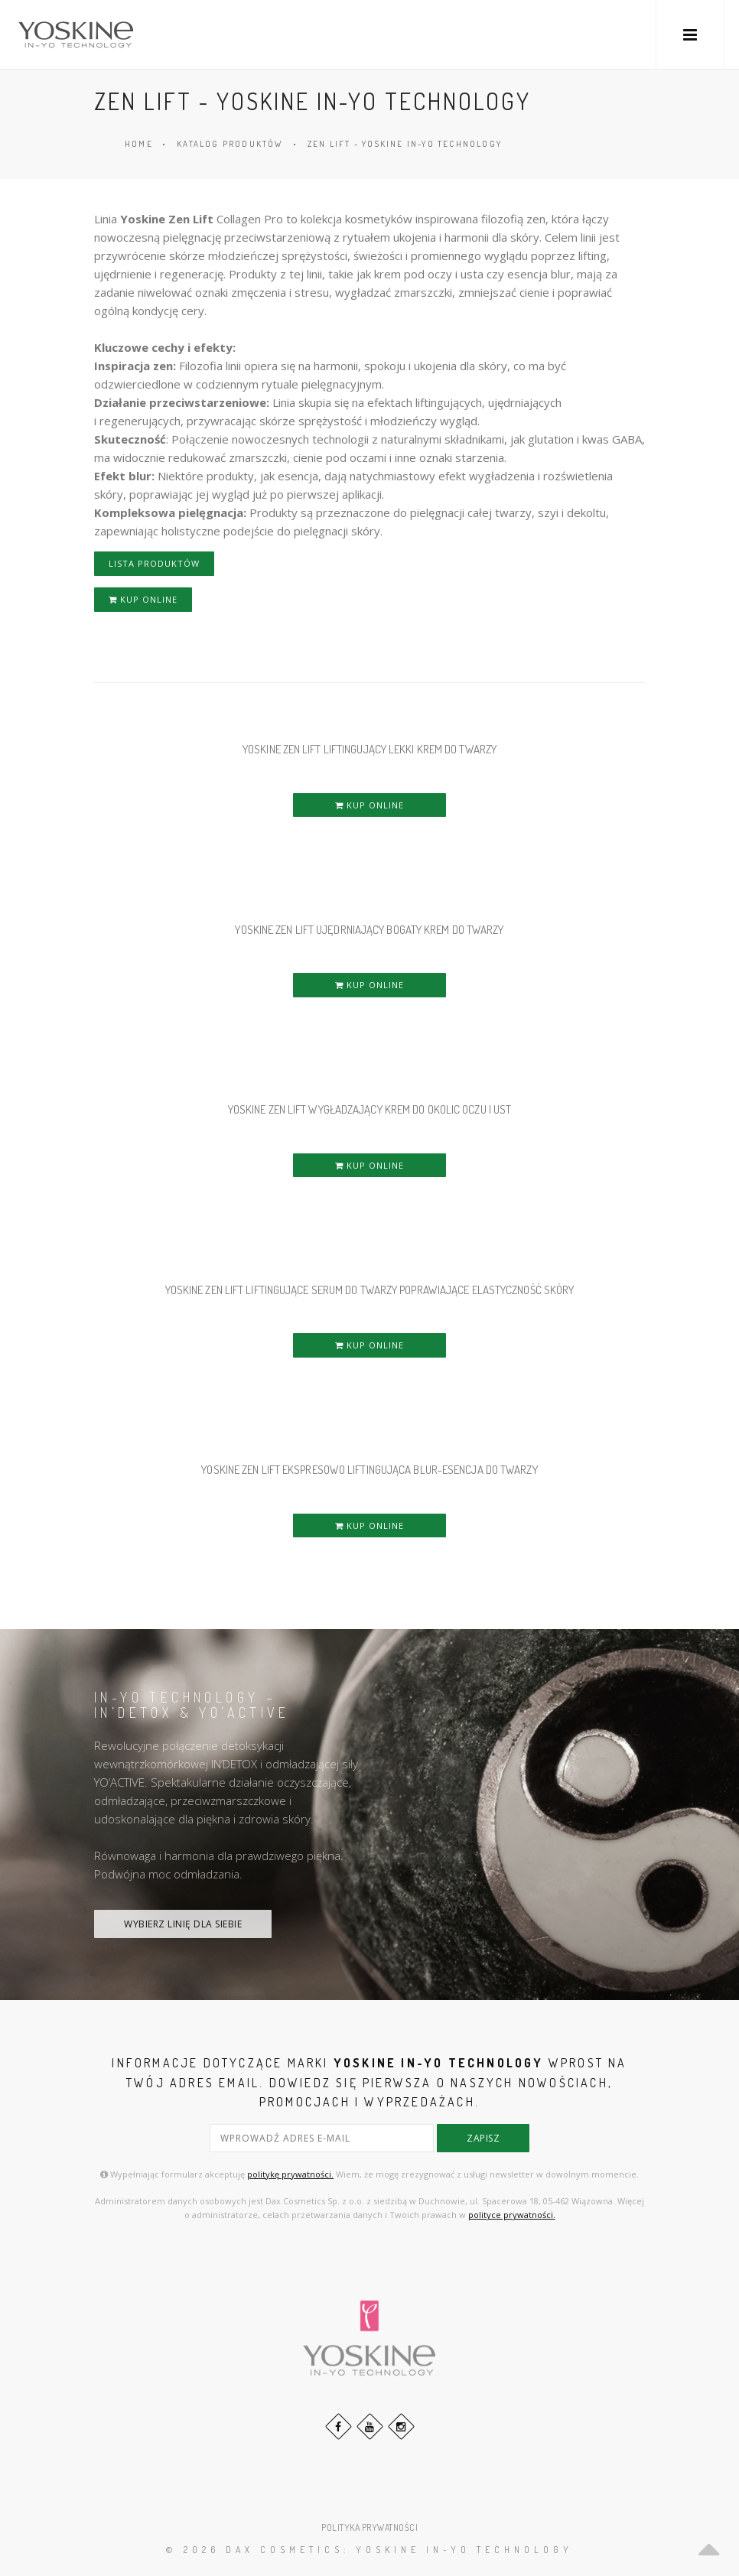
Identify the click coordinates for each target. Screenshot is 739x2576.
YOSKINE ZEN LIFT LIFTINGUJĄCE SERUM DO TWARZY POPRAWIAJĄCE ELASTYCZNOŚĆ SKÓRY (370, 1290)
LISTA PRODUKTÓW (154, 563)
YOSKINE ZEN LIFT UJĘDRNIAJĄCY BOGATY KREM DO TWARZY (369, 929)
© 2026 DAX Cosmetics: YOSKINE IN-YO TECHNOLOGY (369, 2549)
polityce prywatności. (511, 2214)
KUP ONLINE (143, 599)
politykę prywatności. (290, 2174)
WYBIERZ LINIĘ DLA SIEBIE (183, 1923)
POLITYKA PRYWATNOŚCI (369, 2527)
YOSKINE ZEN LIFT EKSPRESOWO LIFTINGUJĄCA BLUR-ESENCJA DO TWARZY (369, 1469)
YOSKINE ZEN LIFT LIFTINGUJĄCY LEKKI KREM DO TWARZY (369, 749)
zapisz (483, 2138)
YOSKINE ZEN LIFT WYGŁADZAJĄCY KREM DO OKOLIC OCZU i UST (370, 1109)
